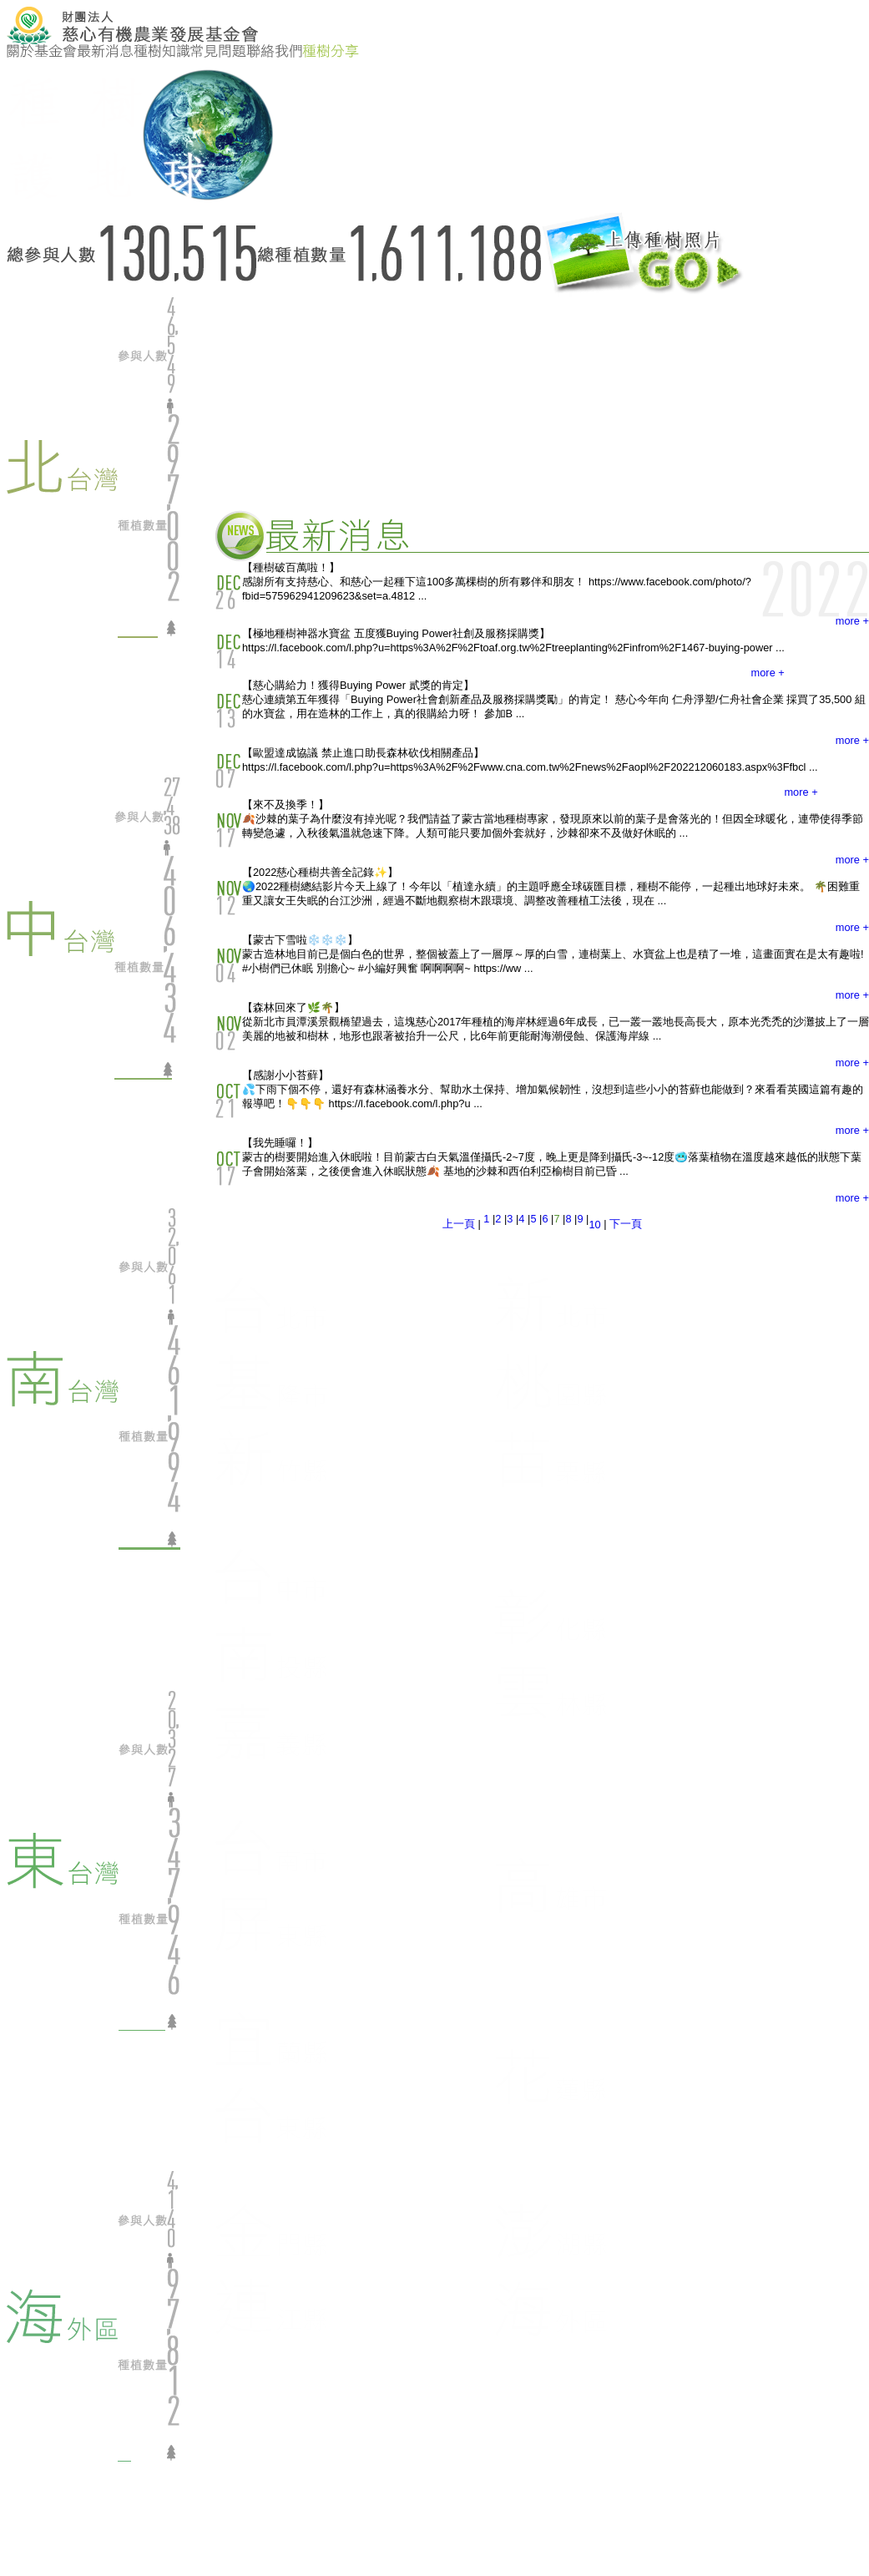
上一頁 (458, 1223)
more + (852, 621)
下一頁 (625, 1223)
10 (594, 1224)
